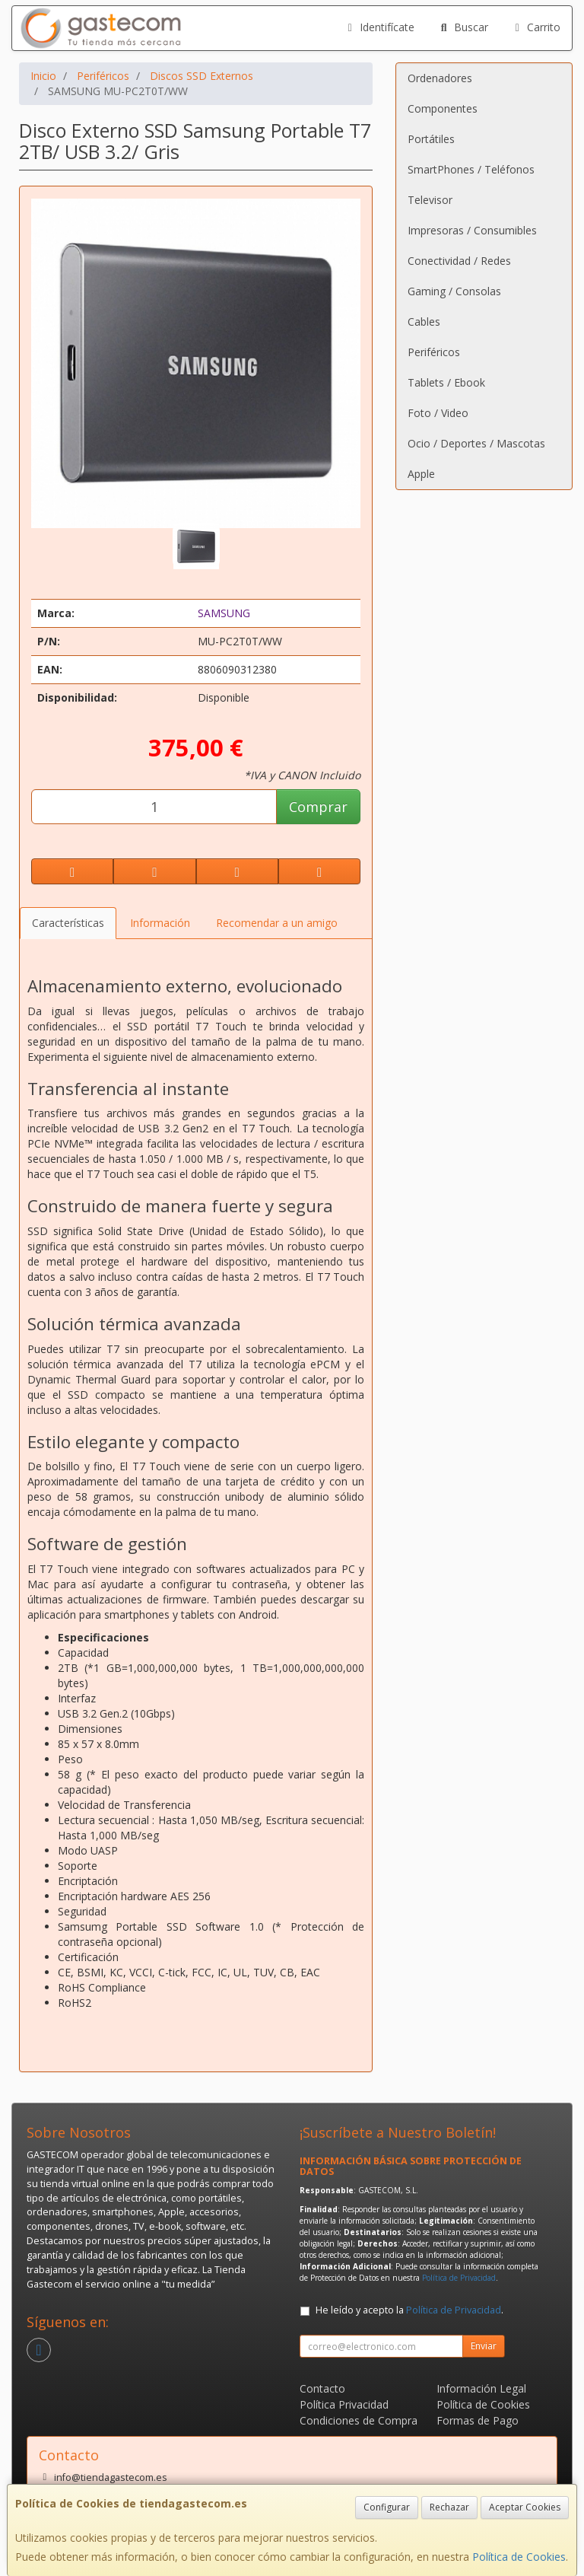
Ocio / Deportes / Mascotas (476, 443)
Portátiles (431, 139)
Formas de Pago (477, 2420)
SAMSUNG (224, 613)
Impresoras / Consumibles (472, 230)
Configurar (386, 2507)
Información (160, 922)
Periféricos (434, 352)
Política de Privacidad (459, 2277)
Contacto (322, 2388)
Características (68, 922)
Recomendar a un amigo (277, 922)
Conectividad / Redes (459, 260)
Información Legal (481, 2388)
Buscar (462, 27)
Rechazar (449, 2507)
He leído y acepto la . (409, 2310)
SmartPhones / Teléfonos (471, 169)
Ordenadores (440, 78)
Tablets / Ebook (446, 382)
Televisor (430, 200)
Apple (421, 473)
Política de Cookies (519, 2556)
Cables (424, 321)
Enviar (484, 2345)
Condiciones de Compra (358, 2420)
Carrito (536, 27)
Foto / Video (438, 413)
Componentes (443, 108)
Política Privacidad (344, 2404)
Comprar (318, 807)
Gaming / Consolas (454, 291)
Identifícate (379, 27)
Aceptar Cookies (524, 2507)
